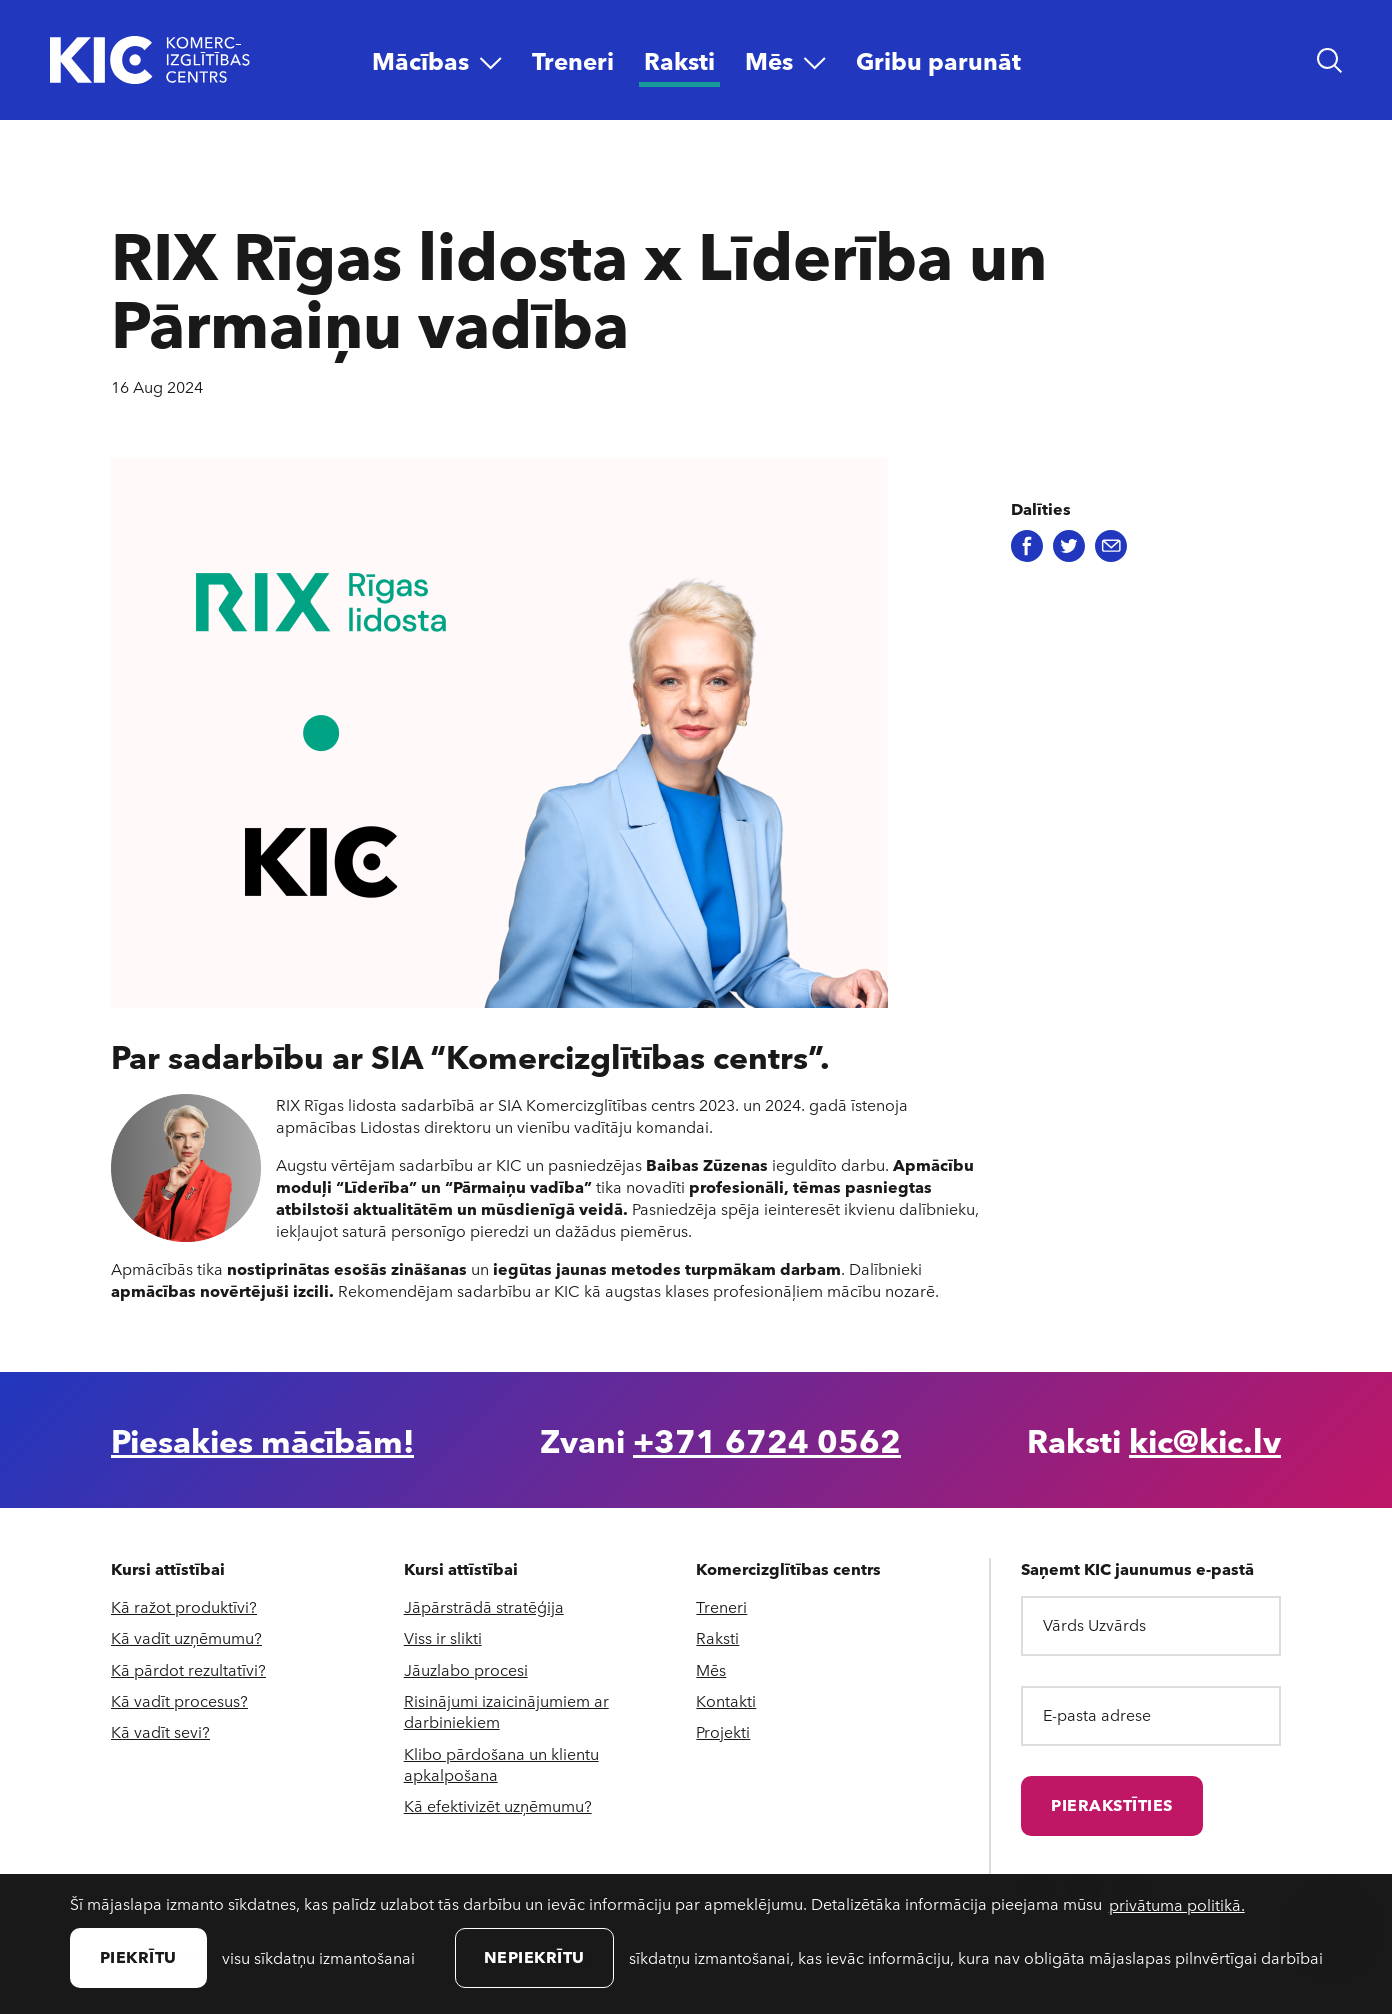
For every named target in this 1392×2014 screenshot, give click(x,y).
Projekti (723, 1731)
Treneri (721, 1606)
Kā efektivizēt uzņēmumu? (498, 1805)
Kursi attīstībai (168, 1569)
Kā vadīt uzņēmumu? (186, 1637)
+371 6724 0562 (767, 1440)
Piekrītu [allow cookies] (138, 1956)
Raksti (717, 1637)
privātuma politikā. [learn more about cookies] (1177, 1904)
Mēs (711, 1669)
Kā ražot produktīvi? (184, 1606)
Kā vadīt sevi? (160, 1731)
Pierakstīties (1112, 1804)
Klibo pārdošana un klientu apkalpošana (501, 1764)
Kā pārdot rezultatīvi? (188, 1669)
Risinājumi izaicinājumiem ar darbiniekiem (506, 1711)
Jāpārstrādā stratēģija (484, 1606)
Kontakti (726, 1700)
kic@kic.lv (1205, 1440)
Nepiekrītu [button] (534, 1956)
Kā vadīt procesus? (179, 1700)
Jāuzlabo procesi (466, 1669)
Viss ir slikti (443, 1637)
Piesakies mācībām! (262, 1440)
